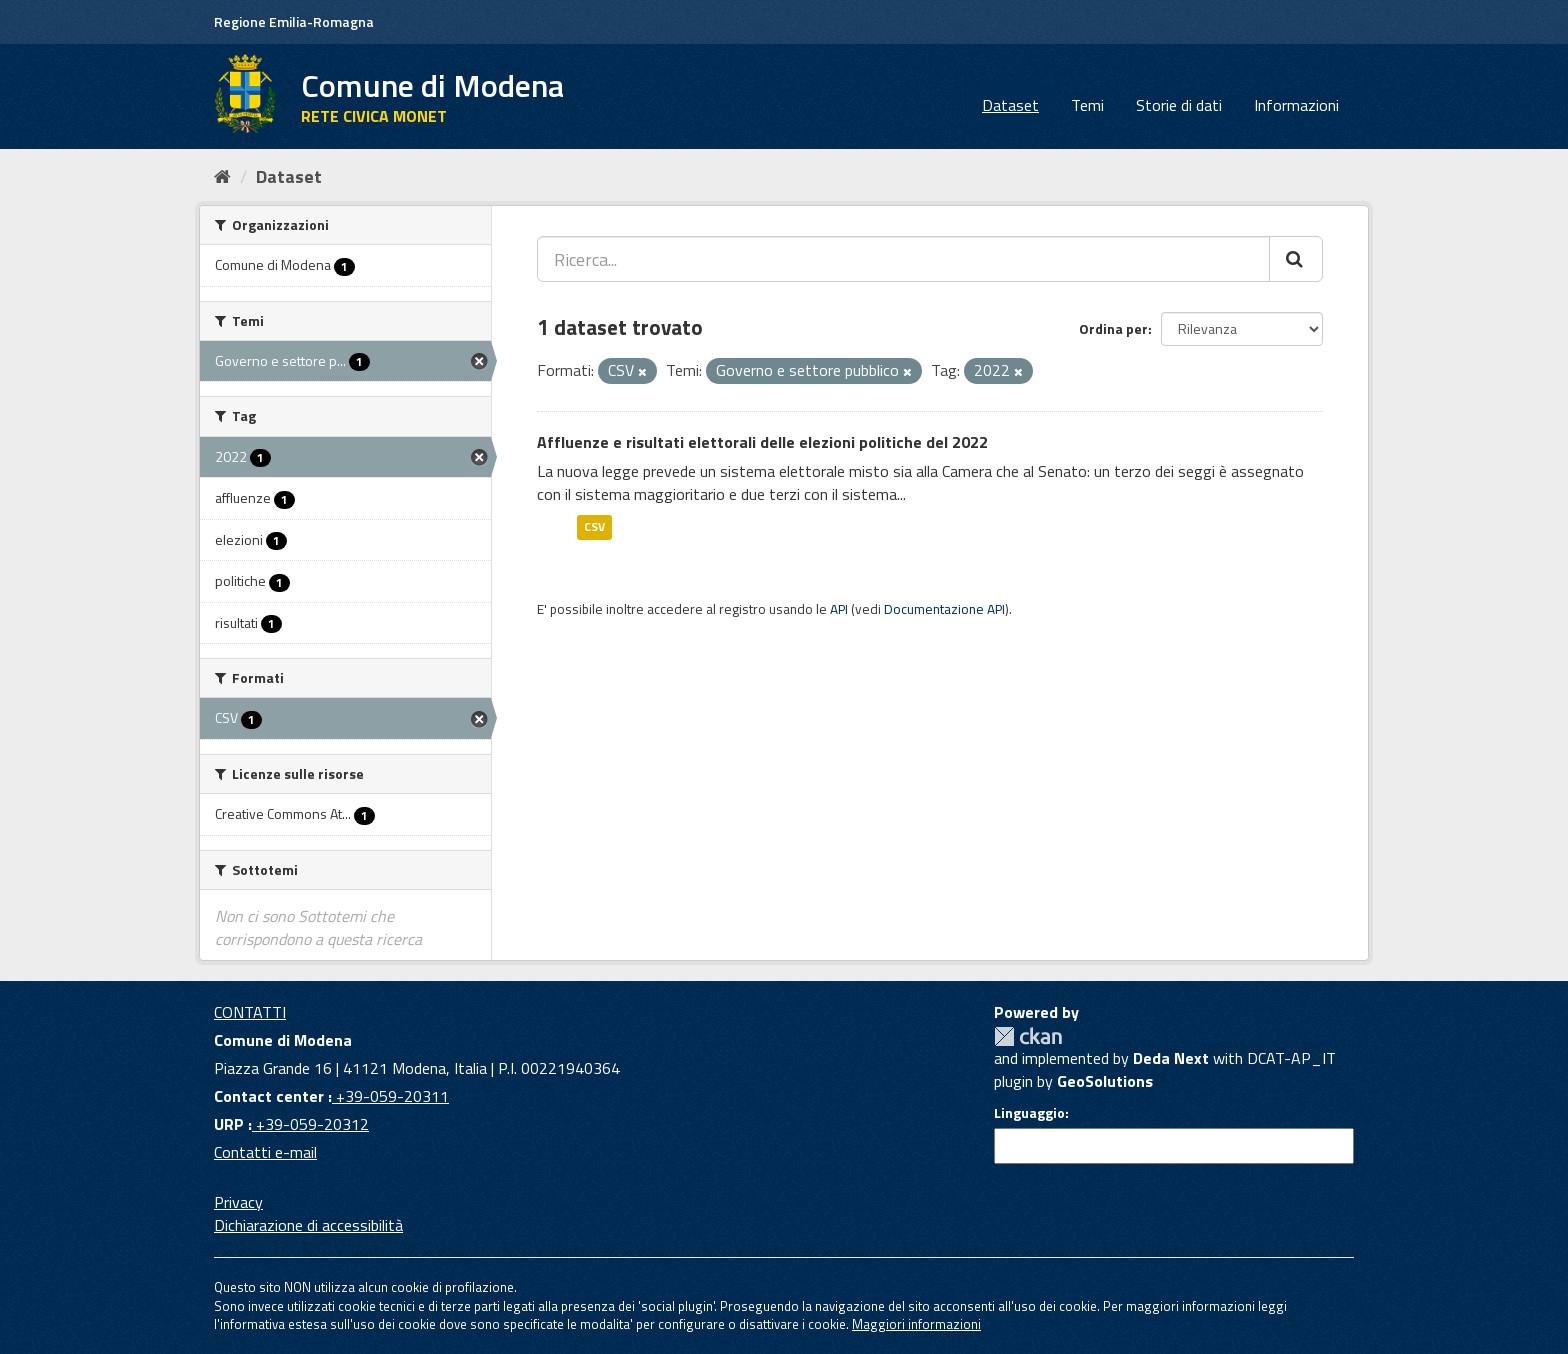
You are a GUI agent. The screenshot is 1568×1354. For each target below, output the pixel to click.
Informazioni (1296, 105)
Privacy (238, 1202)
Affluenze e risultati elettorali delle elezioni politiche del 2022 (762, 442)
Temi (1087, 105)
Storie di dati (1179, 105)
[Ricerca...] (903, 259)
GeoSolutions (1105, 1081)
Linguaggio (1029, 1113)
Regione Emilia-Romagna (294, 21)
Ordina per (1113, 328)
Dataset (1010, 105)
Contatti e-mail (265, 1152)
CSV (594, 526)
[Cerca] (1296, 259)
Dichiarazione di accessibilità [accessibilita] (308, 1225)
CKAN (1028, 1036)
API (839, 609)
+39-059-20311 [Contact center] (390, 1096)
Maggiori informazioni (916, 1324)
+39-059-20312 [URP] (310, 1124)
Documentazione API (944, 609)
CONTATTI (250, 1012)
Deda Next (1171, 1058)
